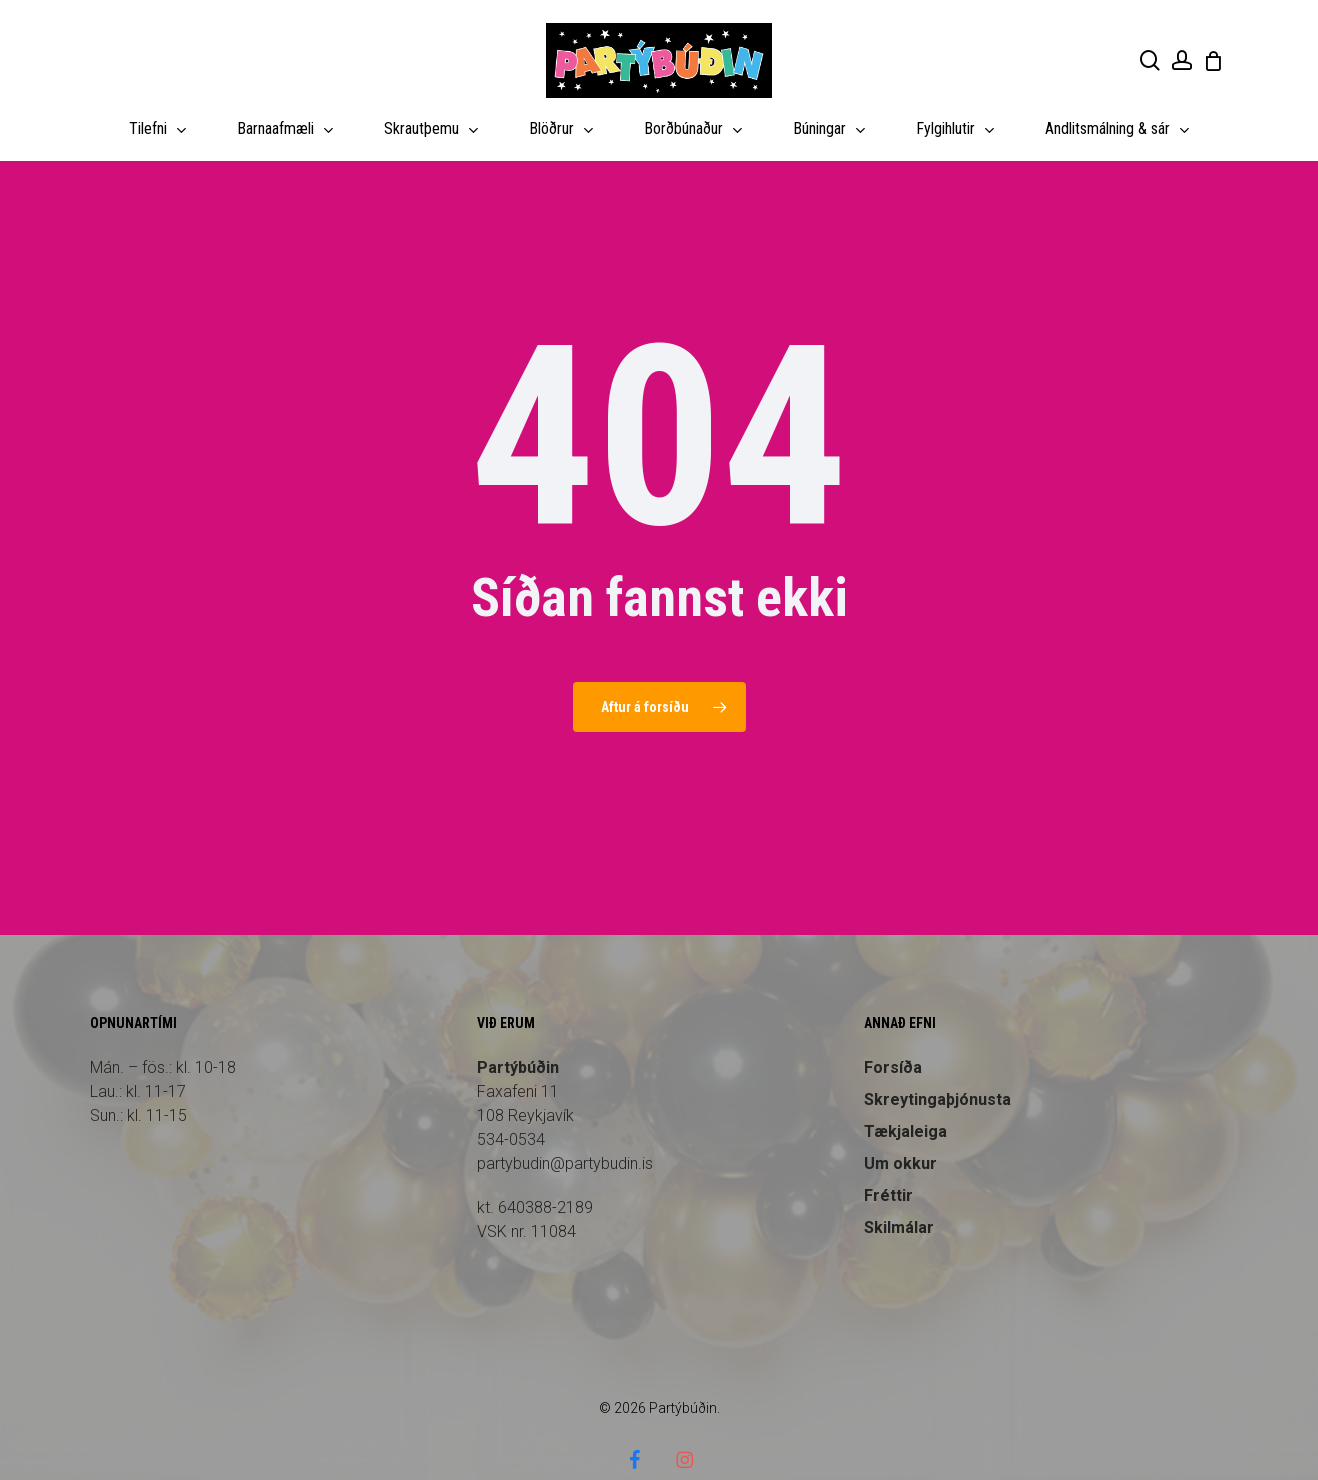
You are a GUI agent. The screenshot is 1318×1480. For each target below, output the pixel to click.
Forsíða (893, 1028)
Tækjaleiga (905, 1092)
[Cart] (1213, 61)
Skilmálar (899, 1188)
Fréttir (888, 1156)
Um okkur (900, 1124)
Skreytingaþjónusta (937, 1060)
